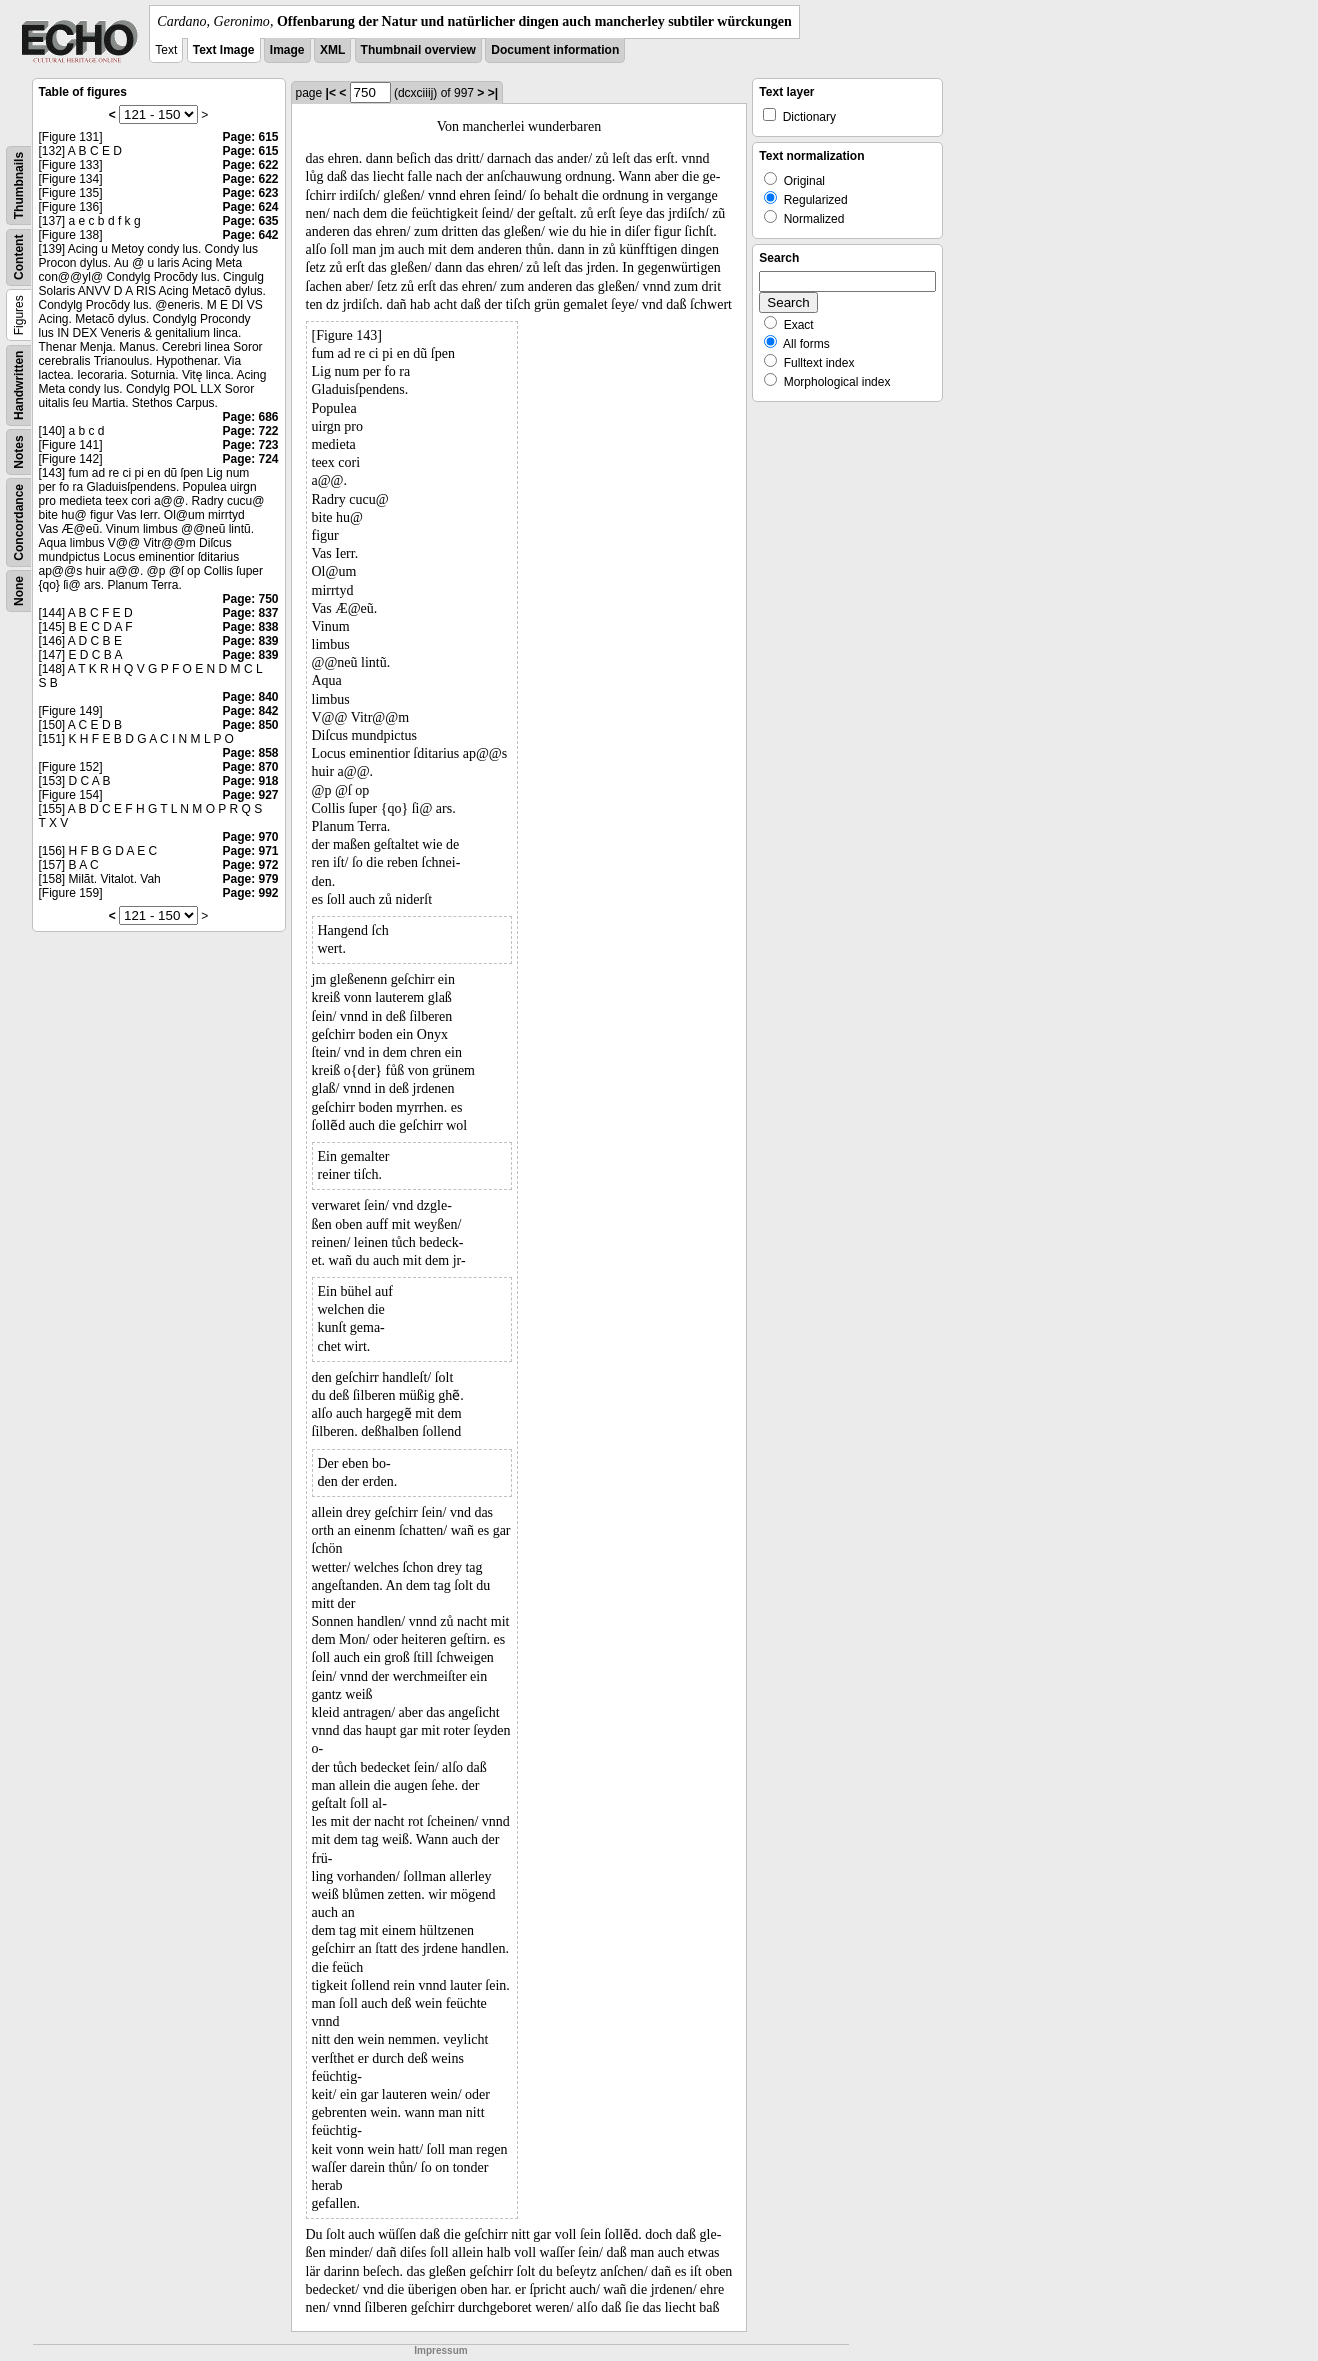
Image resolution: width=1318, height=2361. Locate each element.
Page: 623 (250, 193)
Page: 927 (250, 795)
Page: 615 (250, 137)
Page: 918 (250, 781)
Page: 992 (250, 893)
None (19, 591)
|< (331, 93)
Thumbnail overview (418, 50)
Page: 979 (250, 879)
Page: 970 (250, 837)
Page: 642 (250, 235)
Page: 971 (250, 851)
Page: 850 (250, 725)
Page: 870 (250, 767)
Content (19, 257)
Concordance (19, 522)
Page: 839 (250, 641)
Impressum (440, 2350)
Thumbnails (19, 185)
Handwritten (19, 385)
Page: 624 (250, 207)
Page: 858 (250, 753)
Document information (555, 50)
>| (493, 93)
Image (287, 50)
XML (332, 50)
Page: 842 (250, 711)
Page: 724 (250, 459)
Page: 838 (250, 627)
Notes (19, 451)
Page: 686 (250, 417)
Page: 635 (250, 221)
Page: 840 (250, 697)
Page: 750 (250, 599)
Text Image (224, 50)
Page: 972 (250, 865)
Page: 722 (250, 431)
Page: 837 (250, 613)
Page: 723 (250, 445)
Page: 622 (250, 165)
